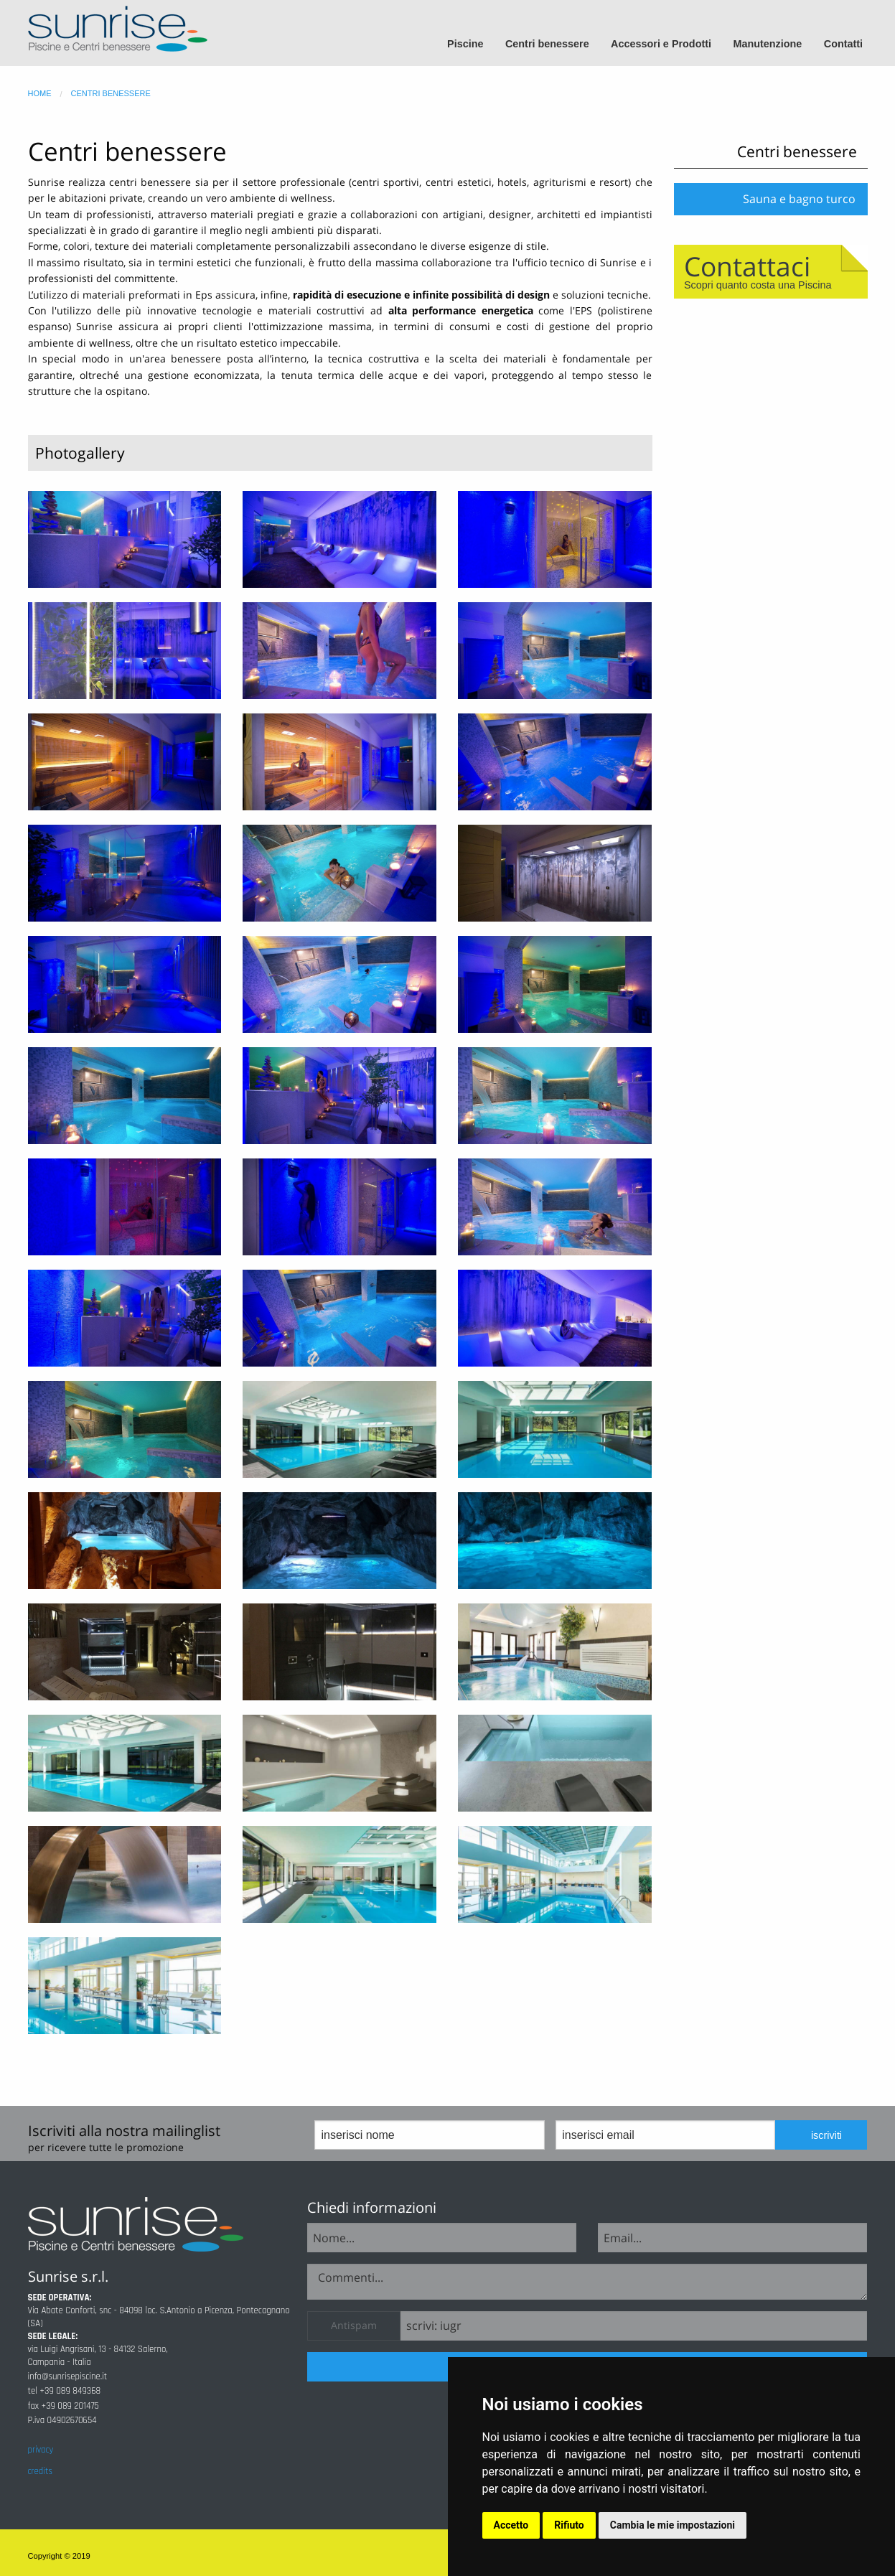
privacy (41, 2449)
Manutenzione (767, 44)
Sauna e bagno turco (799, 199)
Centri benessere (547, 44)
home (40, 93)
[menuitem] (472, 44)
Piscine (465, 44)
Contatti (843, 44)
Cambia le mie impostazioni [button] (672, 2525)
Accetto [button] (511, 2525)
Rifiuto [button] (569, 2525)
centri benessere (111, 93)
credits (40, 2471)
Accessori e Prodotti (661, 44)
